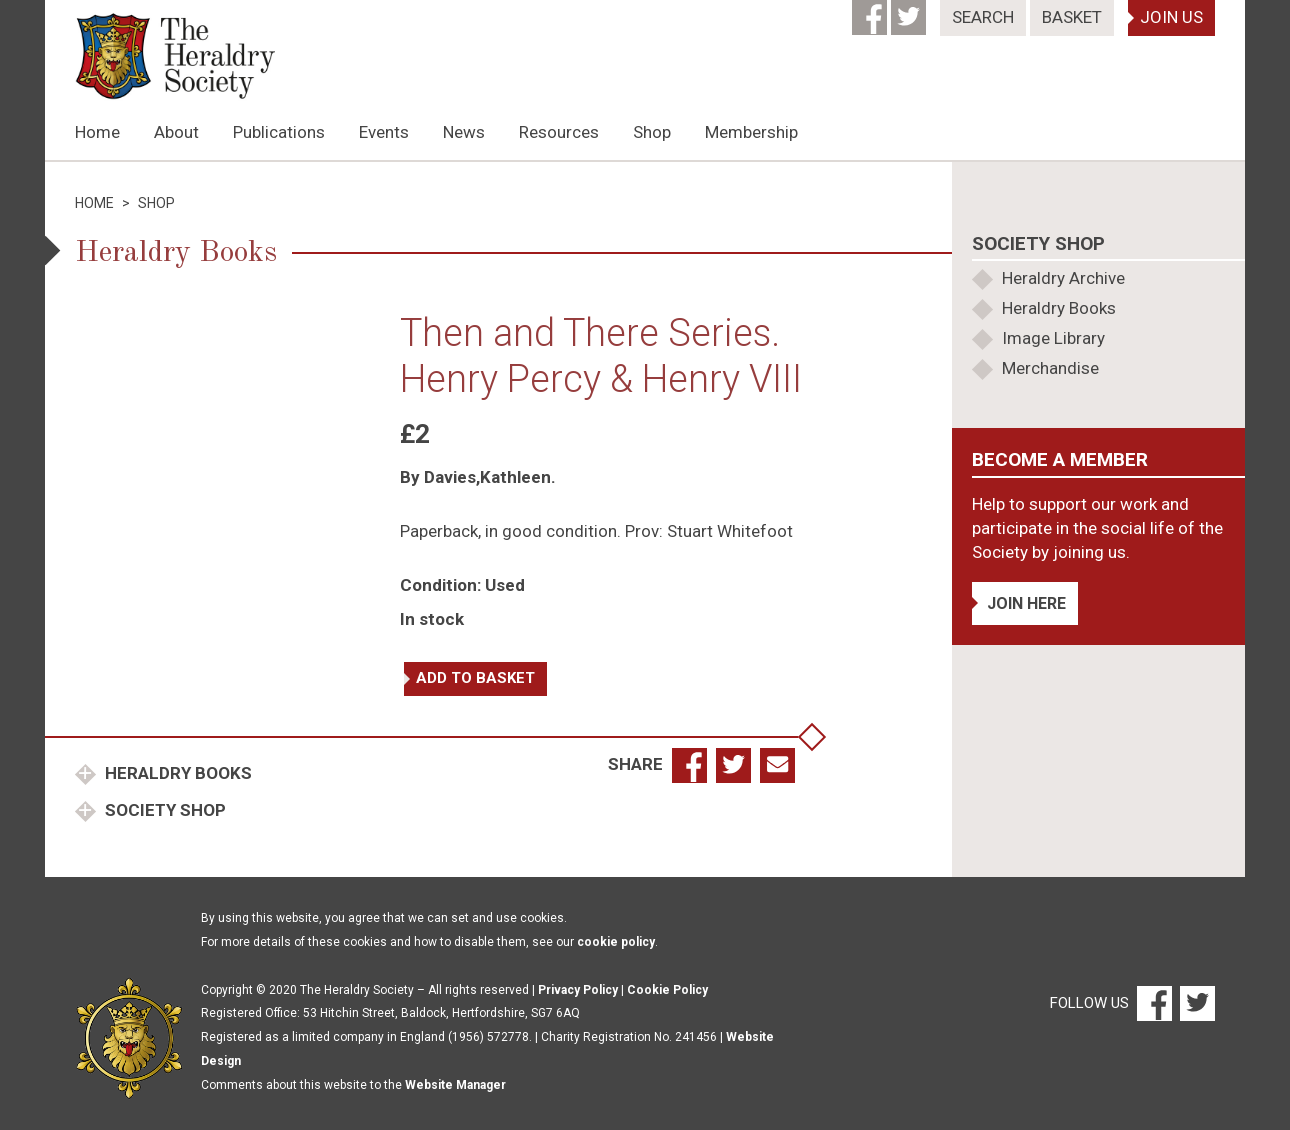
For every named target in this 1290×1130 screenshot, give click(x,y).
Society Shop (163, 810)
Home (97, 132)
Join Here (1026, 603)
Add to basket (475, 678)
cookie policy (616, 942)
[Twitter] (910, 11)
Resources (559, 132)
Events (384, 132)
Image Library (1053, 338)
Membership (751, 132)
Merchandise (1050, 368)
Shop (652, 132)
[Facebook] (871, 11)
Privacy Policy (578, 990)
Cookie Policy (667, 990)
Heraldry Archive (1063, 278)
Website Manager (455, 1085)
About (176, 132)
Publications (279, 132)
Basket (1072, 17)
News (464, 132)
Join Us (1171, 17)
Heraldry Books (176, 773)
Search (983, 17)
